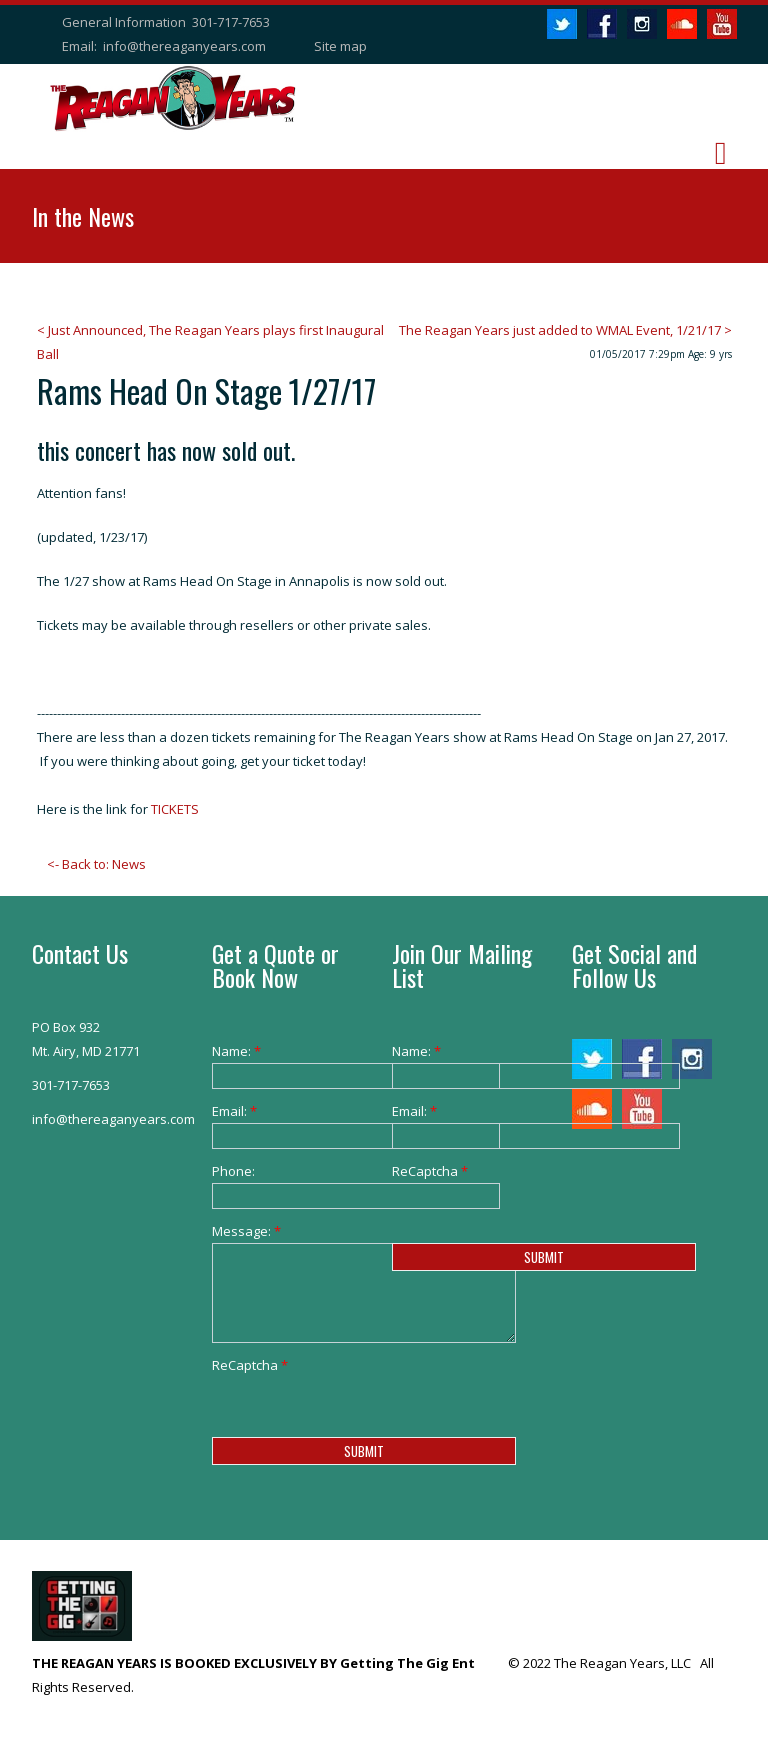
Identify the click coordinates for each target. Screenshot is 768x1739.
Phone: (233, 1171)
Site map (340, 46)
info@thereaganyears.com (184, 46)
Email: (234, 1111)
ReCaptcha (242, 1365)
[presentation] (364, 1416)
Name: (236, 1051)
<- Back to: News (96, 864)
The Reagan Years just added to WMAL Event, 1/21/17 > (565, 330)
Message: (242, 1231)
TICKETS (175, 809)
